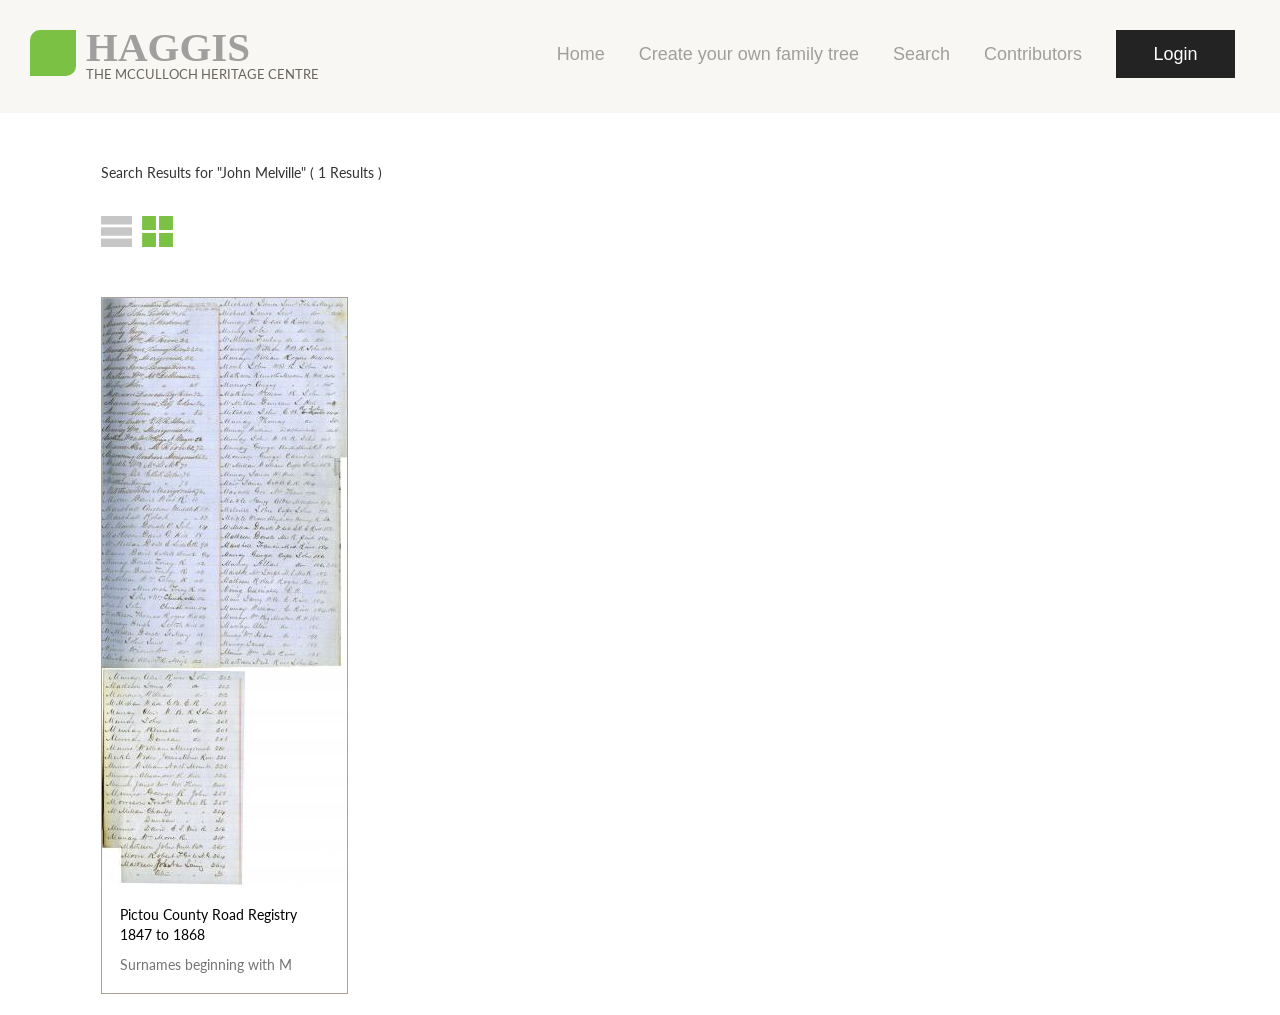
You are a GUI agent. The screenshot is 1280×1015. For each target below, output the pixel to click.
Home (581, 54)
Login (1175, 54)
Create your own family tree (749, 54)
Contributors (1033, 54)
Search (921, 54)
